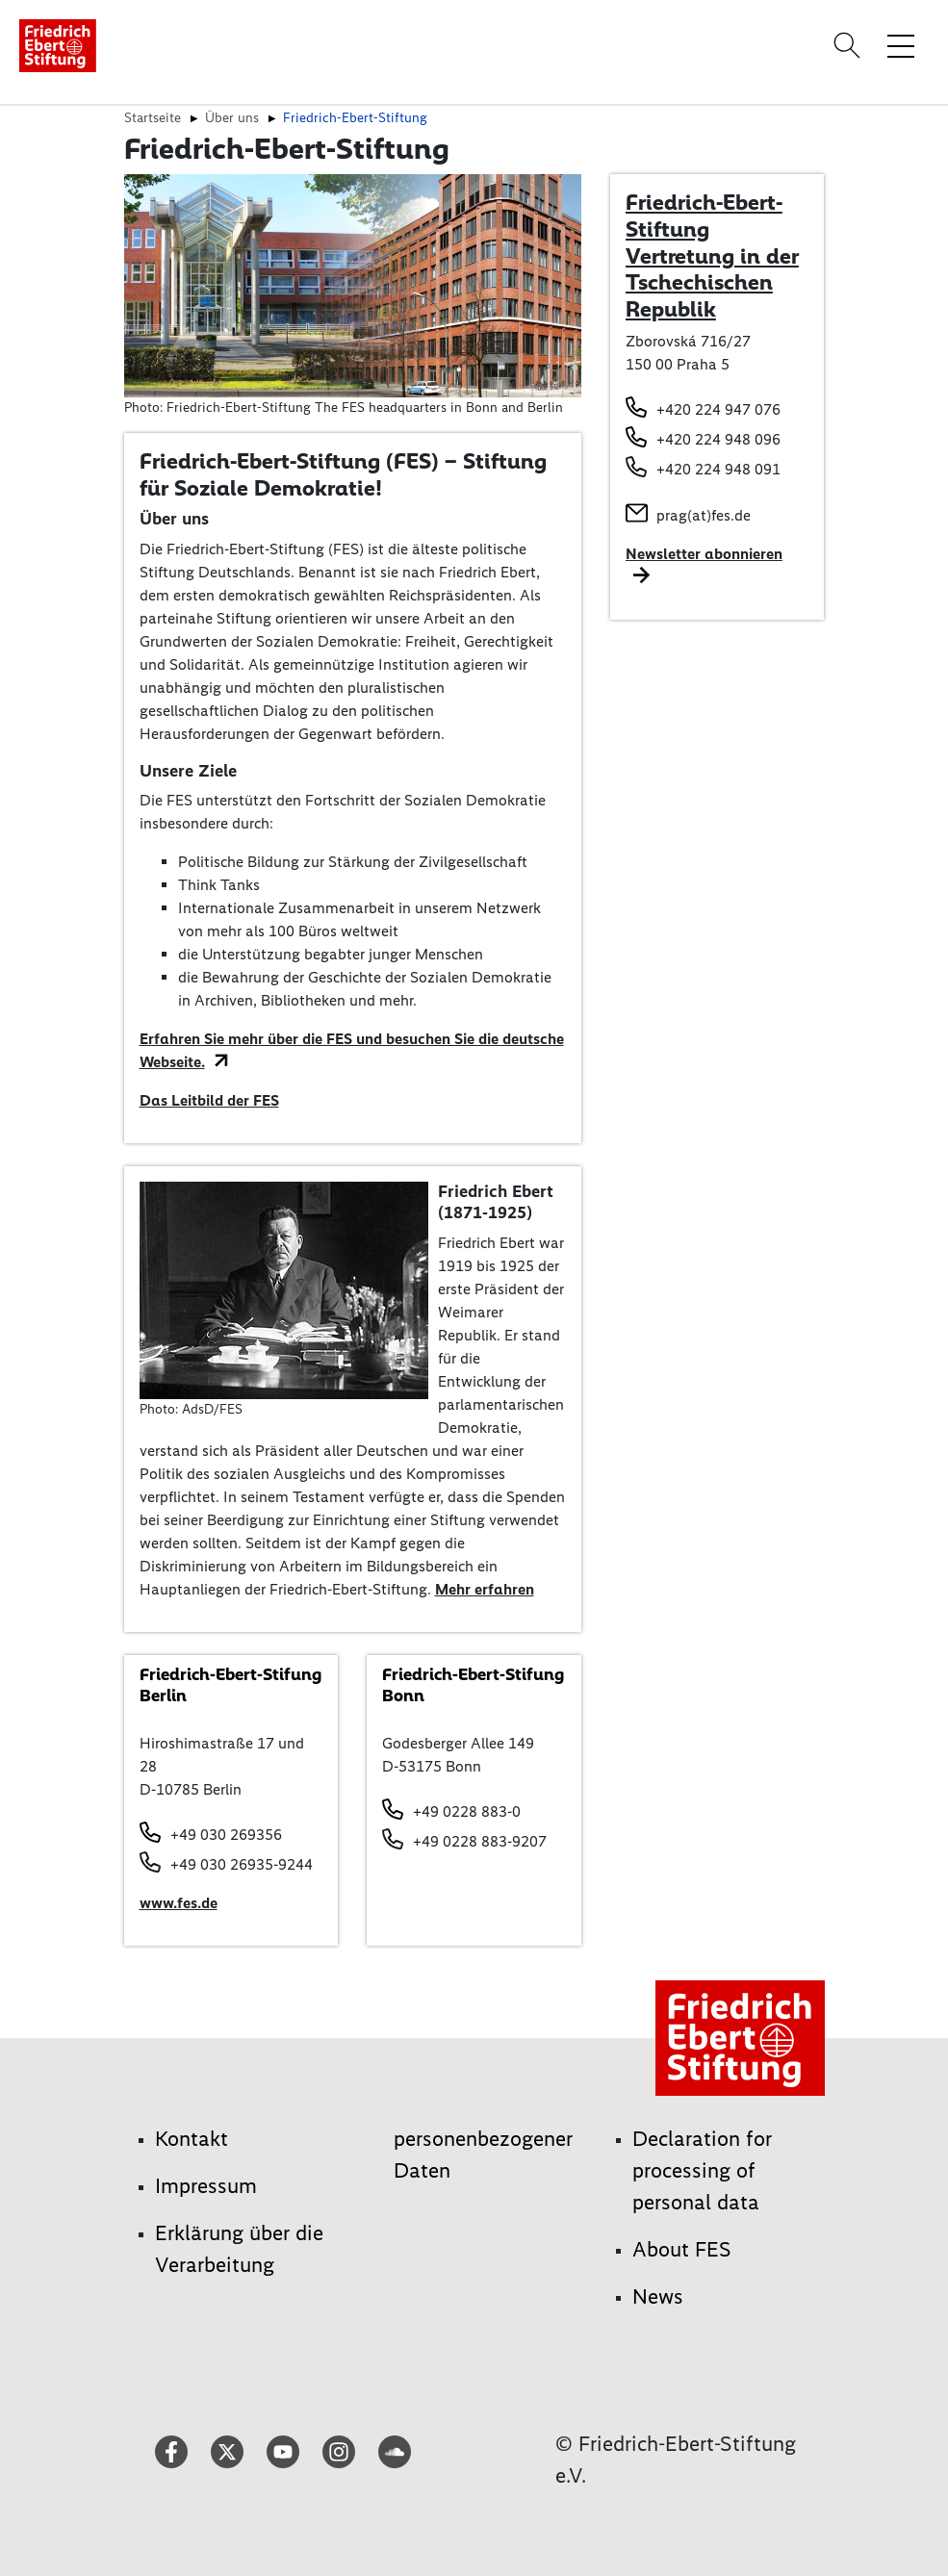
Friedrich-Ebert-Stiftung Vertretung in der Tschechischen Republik (712, 255)
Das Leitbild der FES (209, 1100)
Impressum (206, 2186)
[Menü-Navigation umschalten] (901, 45)
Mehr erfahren (484, 1589)
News (657, 2296)
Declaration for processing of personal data (702, 2170)
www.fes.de (179, 1903)
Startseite (152, 117)
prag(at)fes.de (703, 515)
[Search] (850, 45)
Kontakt (191, 2139)
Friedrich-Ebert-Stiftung (355, 117)
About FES (681, 2249)
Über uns (232, 117)
